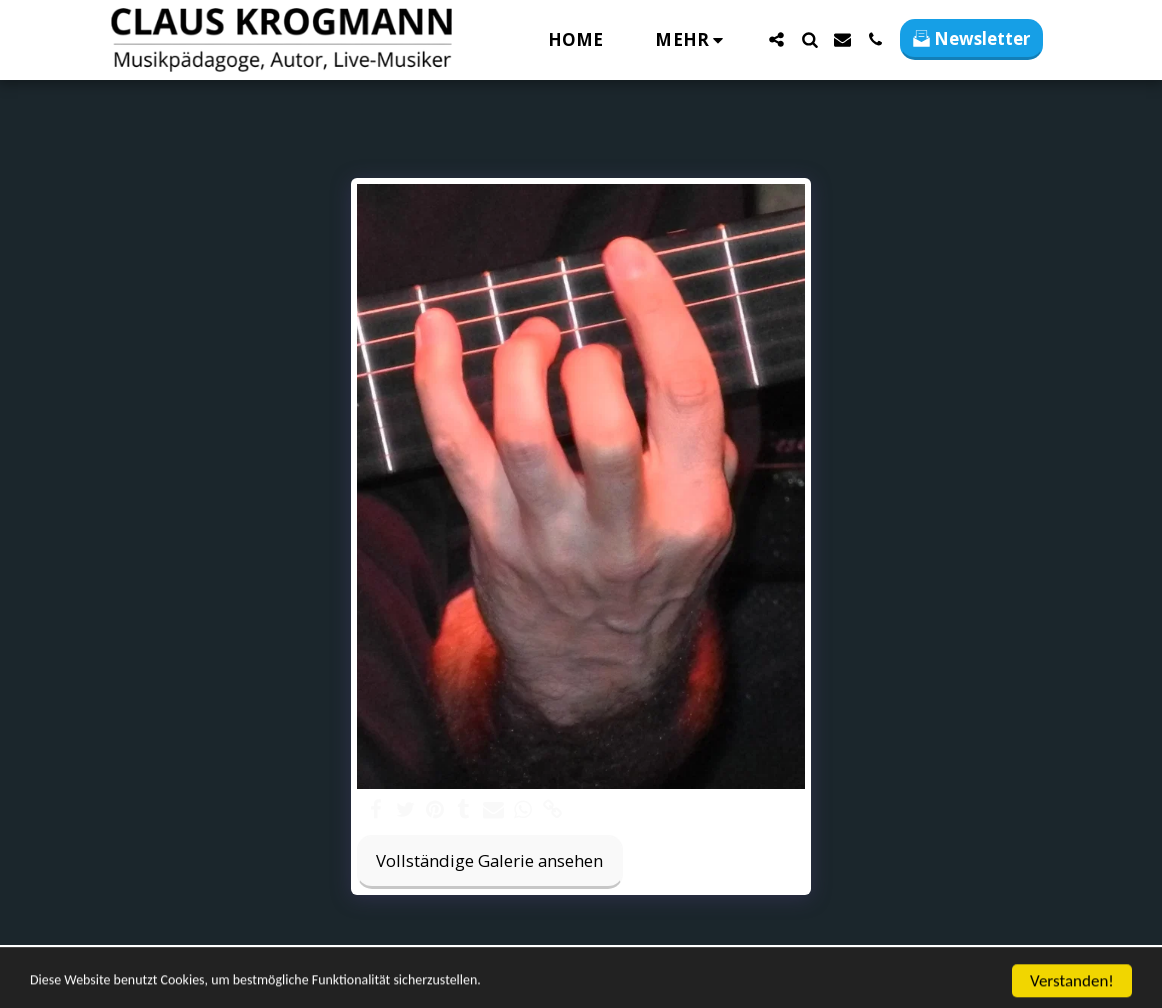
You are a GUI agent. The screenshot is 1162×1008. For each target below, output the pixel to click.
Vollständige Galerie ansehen (489, 860)
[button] (776, 39)
